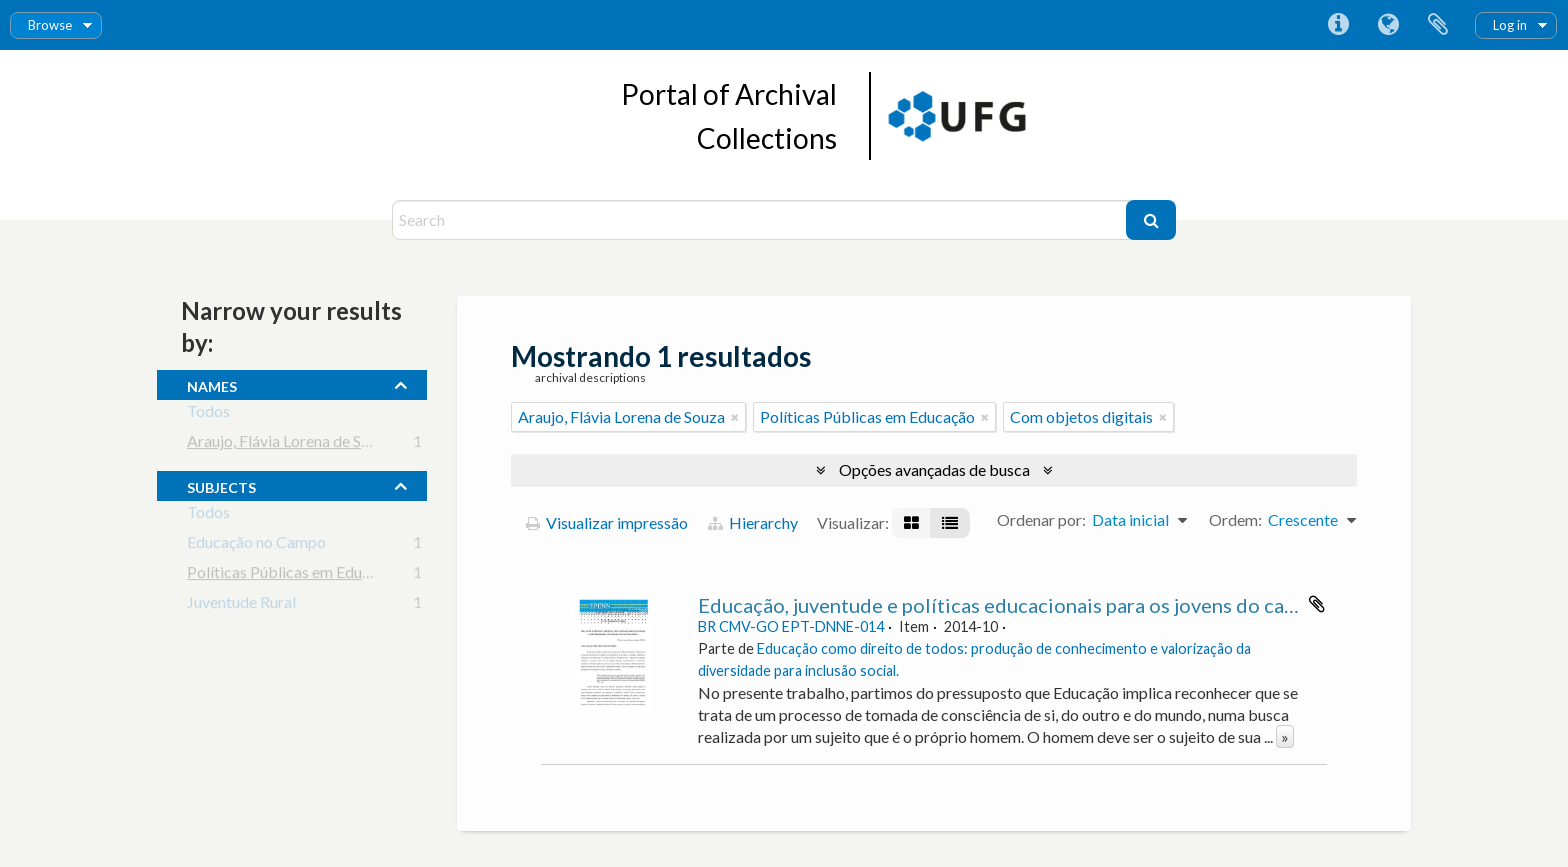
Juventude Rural (241, 605)
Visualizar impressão (607, 522)
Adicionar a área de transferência (1317, 604)
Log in (1510, 25)
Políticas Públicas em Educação (294, 575)
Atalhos (1338, 25)
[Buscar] (1151, 220)
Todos (208, 414)
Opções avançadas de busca (934, 469)
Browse (50, 25)
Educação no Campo (256, 545)
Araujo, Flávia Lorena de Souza (290, 444)
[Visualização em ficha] (911, 523)
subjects (221, 485)
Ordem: (1235, 519)
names (212, 384)
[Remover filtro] (735, 417)
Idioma (1388, 25)
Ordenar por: (1041, 519)
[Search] (761, 220)
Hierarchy (753, 522)
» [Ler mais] (1285, 736)
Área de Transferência (1438, 25)
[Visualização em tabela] (950, 523)
